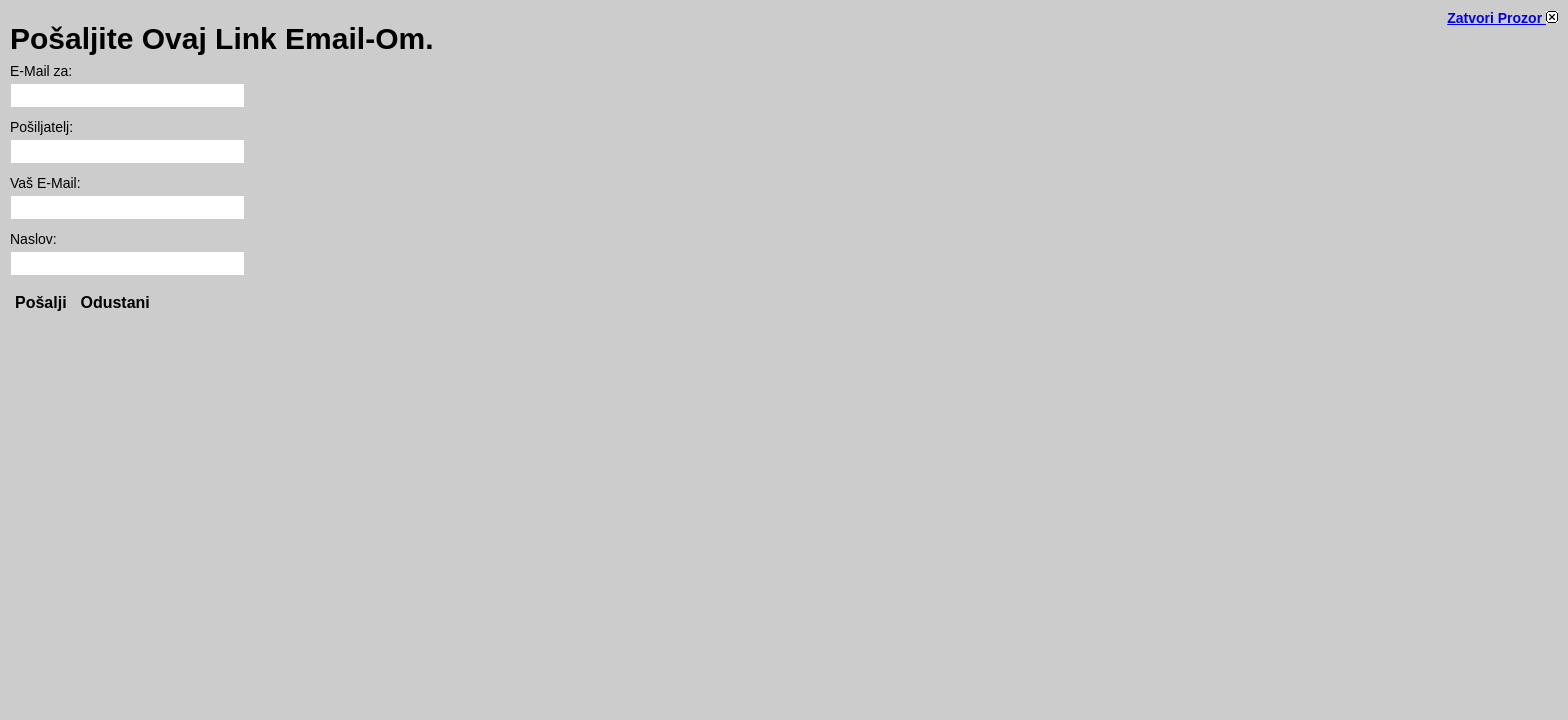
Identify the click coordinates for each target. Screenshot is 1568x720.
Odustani (114, 302)
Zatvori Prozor (1502, 18)
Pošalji (41, 302)
